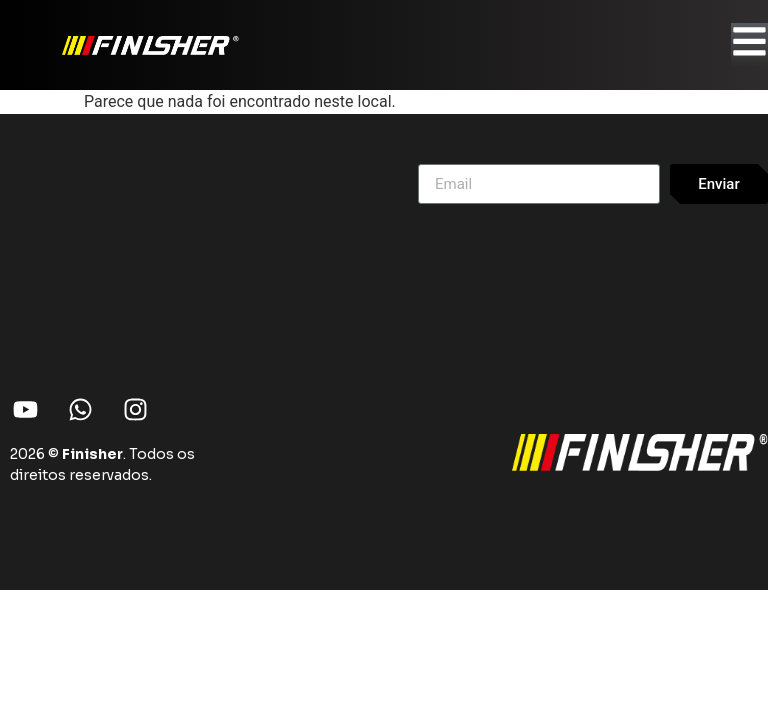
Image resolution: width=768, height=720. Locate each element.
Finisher (92, 454)
